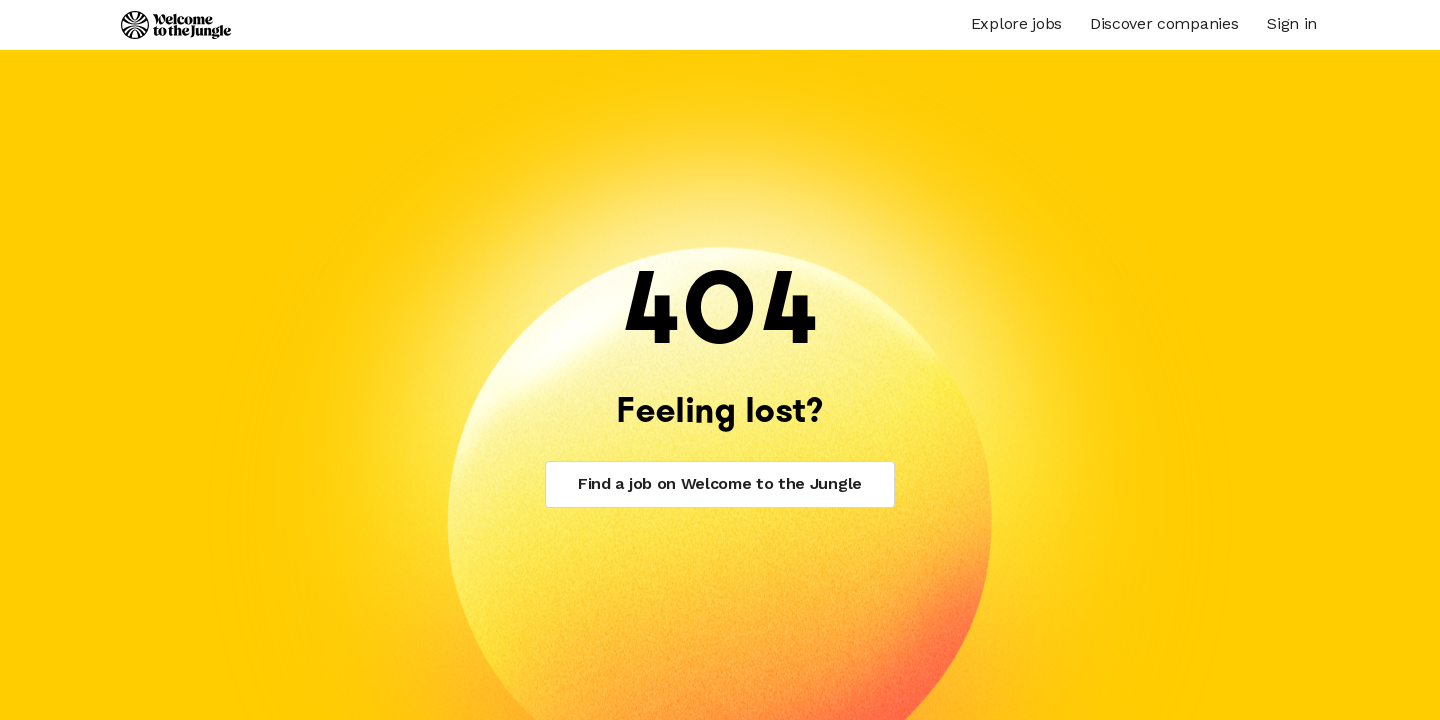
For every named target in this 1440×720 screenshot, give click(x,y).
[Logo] (176, 25)
